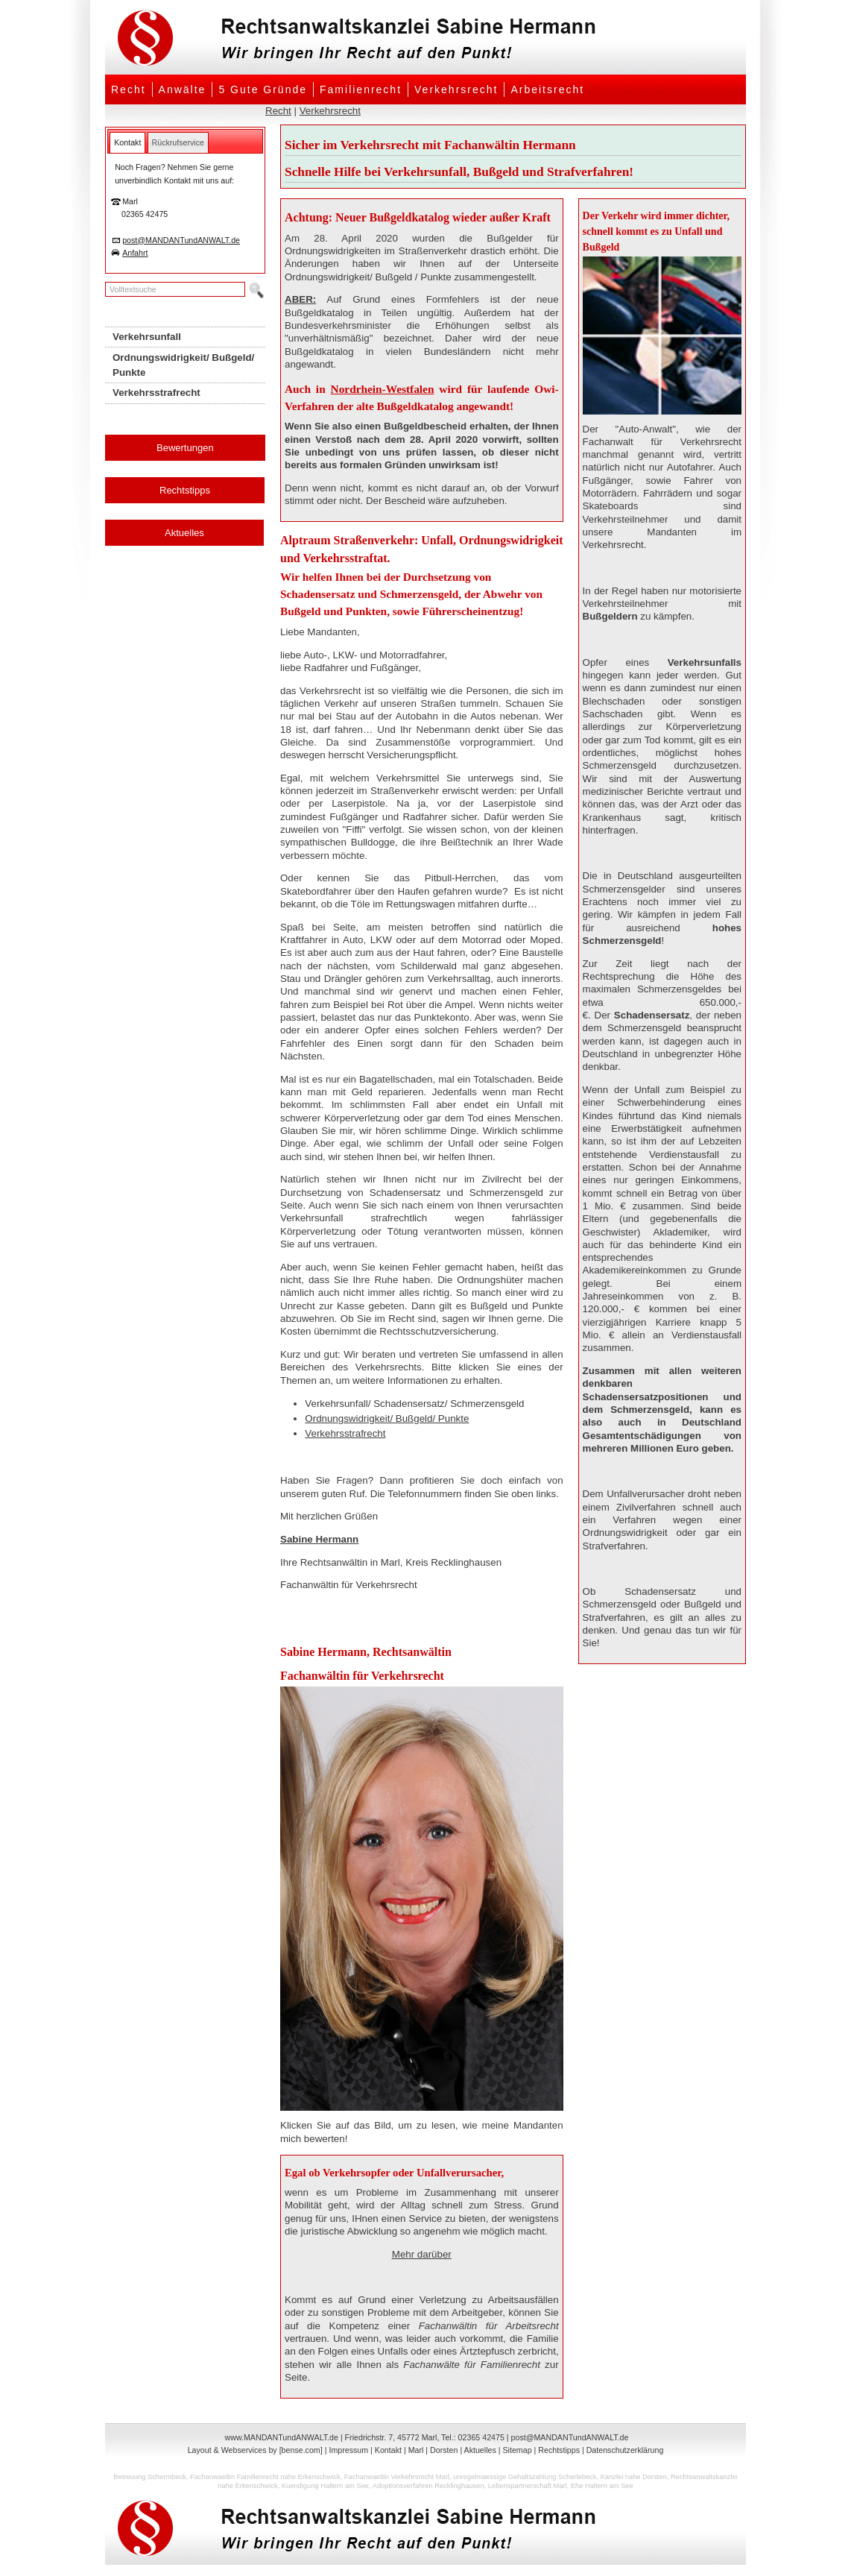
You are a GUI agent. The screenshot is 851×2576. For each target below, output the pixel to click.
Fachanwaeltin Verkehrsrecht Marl (396, 2477)
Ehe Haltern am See (602, 2486)
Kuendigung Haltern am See (325, 2486)
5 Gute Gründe (262, 89)
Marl (416, 2450)
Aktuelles (184, 532)
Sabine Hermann (319, 1539)
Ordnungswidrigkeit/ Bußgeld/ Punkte (387, 1418)
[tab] (127, 142)
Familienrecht (361, 89)
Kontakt (388, 2450)
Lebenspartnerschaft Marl (527, 2486)
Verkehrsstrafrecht (345, 1433)
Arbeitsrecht (547, 89)
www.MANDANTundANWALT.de (281, 2437)
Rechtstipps (184, 490)
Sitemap (516, 2450)
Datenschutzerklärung (625, 2450)
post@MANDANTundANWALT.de (181, 240)
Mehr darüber (422, 2254)
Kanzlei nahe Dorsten (634, 2477)
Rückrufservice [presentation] (178, 142)
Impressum (348, 2450)
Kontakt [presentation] (127, 142)
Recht (128, 89)
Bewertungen (185, 447)
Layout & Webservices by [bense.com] (255, 2450)
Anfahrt (135, 252)
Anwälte (182, 89)
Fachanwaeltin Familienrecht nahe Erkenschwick (265, 2477)
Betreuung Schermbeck (149, 2477)
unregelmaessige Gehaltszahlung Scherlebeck (524, 2477)
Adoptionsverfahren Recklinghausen (428, 2486)
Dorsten (444, 2450)
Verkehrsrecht (456, 89)
